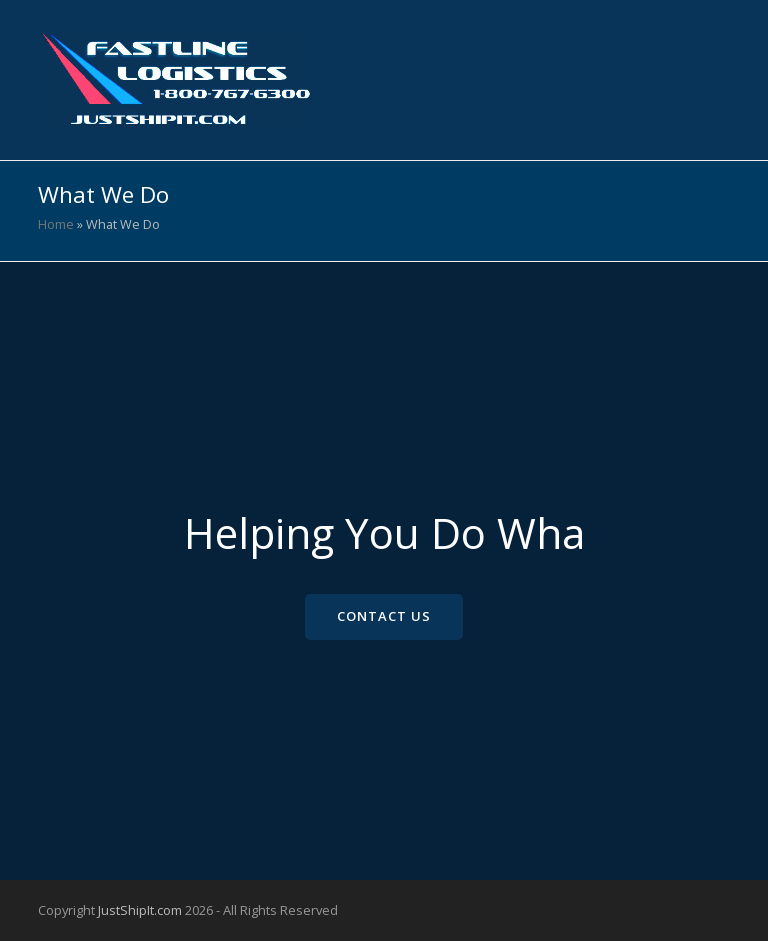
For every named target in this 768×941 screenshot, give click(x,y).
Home (56, 224)
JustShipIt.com (140, 910)
